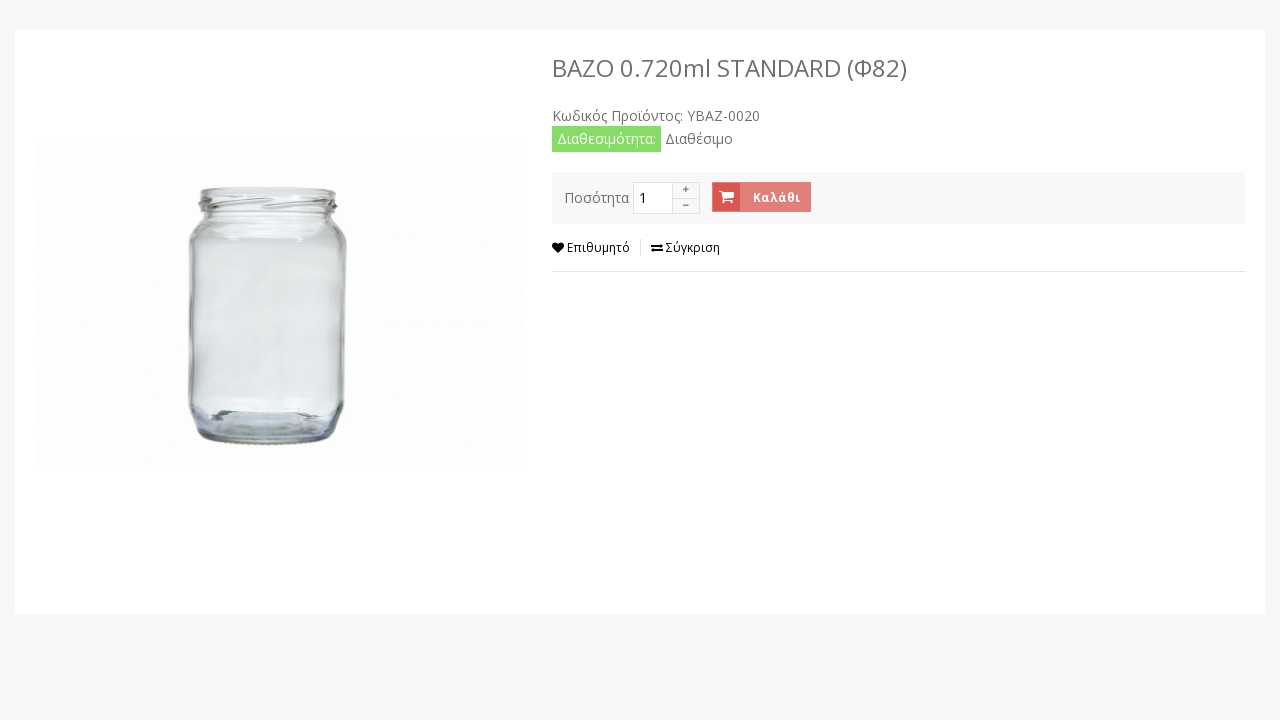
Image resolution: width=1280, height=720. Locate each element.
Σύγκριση (685, 247)
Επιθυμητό (591, 247)
